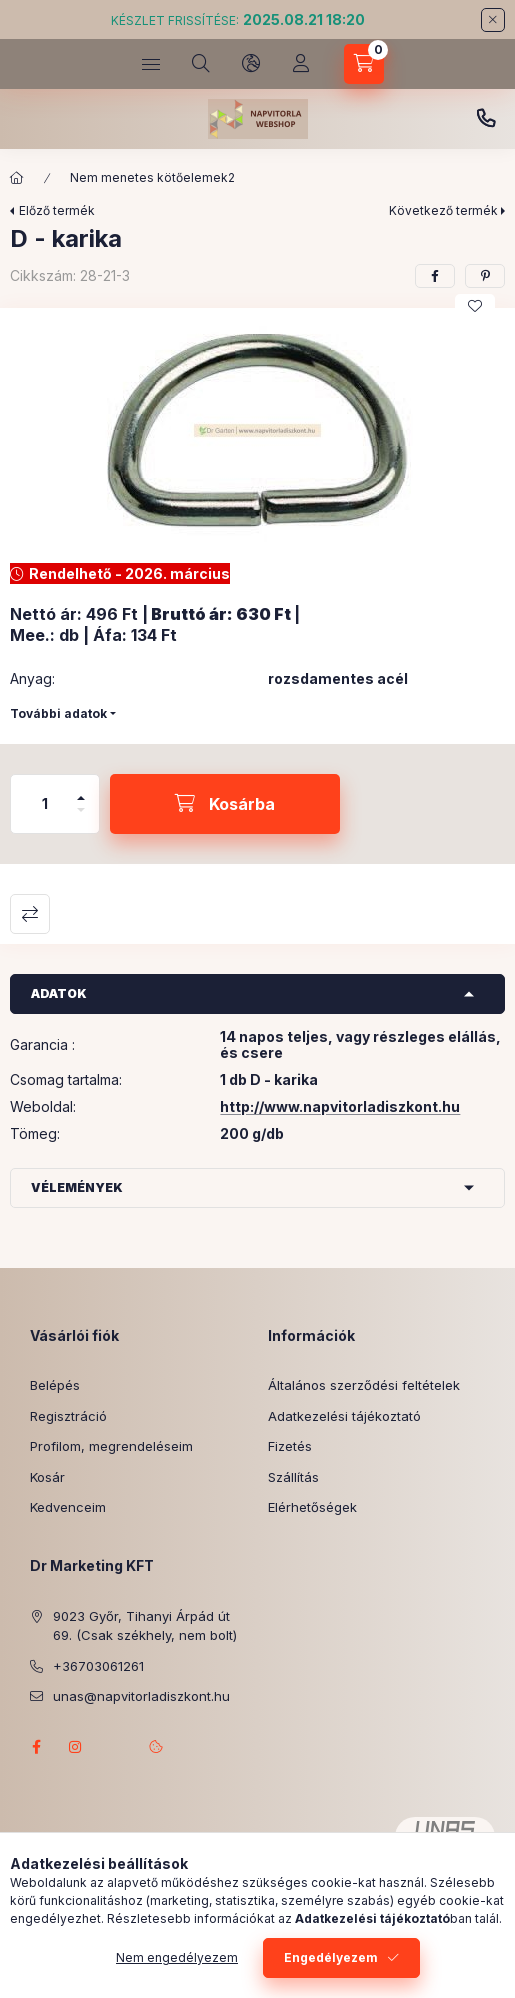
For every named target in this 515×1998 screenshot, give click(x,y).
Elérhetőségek (312, 1507)
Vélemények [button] (77, 1187)
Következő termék (443, 210)
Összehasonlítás (30, 914)
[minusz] (81, 818)
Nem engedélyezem (177, 1957)
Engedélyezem (331, 1957)
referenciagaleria (116, 1747)
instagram (76, 1747)
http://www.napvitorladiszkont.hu (340, 1106)
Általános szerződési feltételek (364, 1385)
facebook (36, 1747)
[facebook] (435, 276)
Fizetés (290, 1446)
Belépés (55, 1385)
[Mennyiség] (45, 804)
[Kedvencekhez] (475, 306)
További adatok (58, 713)
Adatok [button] (59, 993)
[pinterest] (485, 276)
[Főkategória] (17, 178)
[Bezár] (493, 20)
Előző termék (57, 210)
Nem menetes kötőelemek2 (152, 177)
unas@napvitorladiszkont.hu (141, 1696)
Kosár (47, 1477)
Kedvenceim (68, 1507)
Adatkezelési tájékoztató (344, 1416)
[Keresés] (201, 64)
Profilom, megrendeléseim (111, 1446)
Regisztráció (68, 1416)
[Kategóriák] (151, 64)
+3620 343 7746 (486, 119)
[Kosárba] (225, 804)
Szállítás (293, 1477)
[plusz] (81, 789)
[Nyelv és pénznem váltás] (251, 64)
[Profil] (301, 64)
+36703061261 (98, 1666)
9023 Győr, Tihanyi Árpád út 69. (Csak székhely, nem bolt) (145, 1626)
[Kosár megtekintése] (364, 64)
